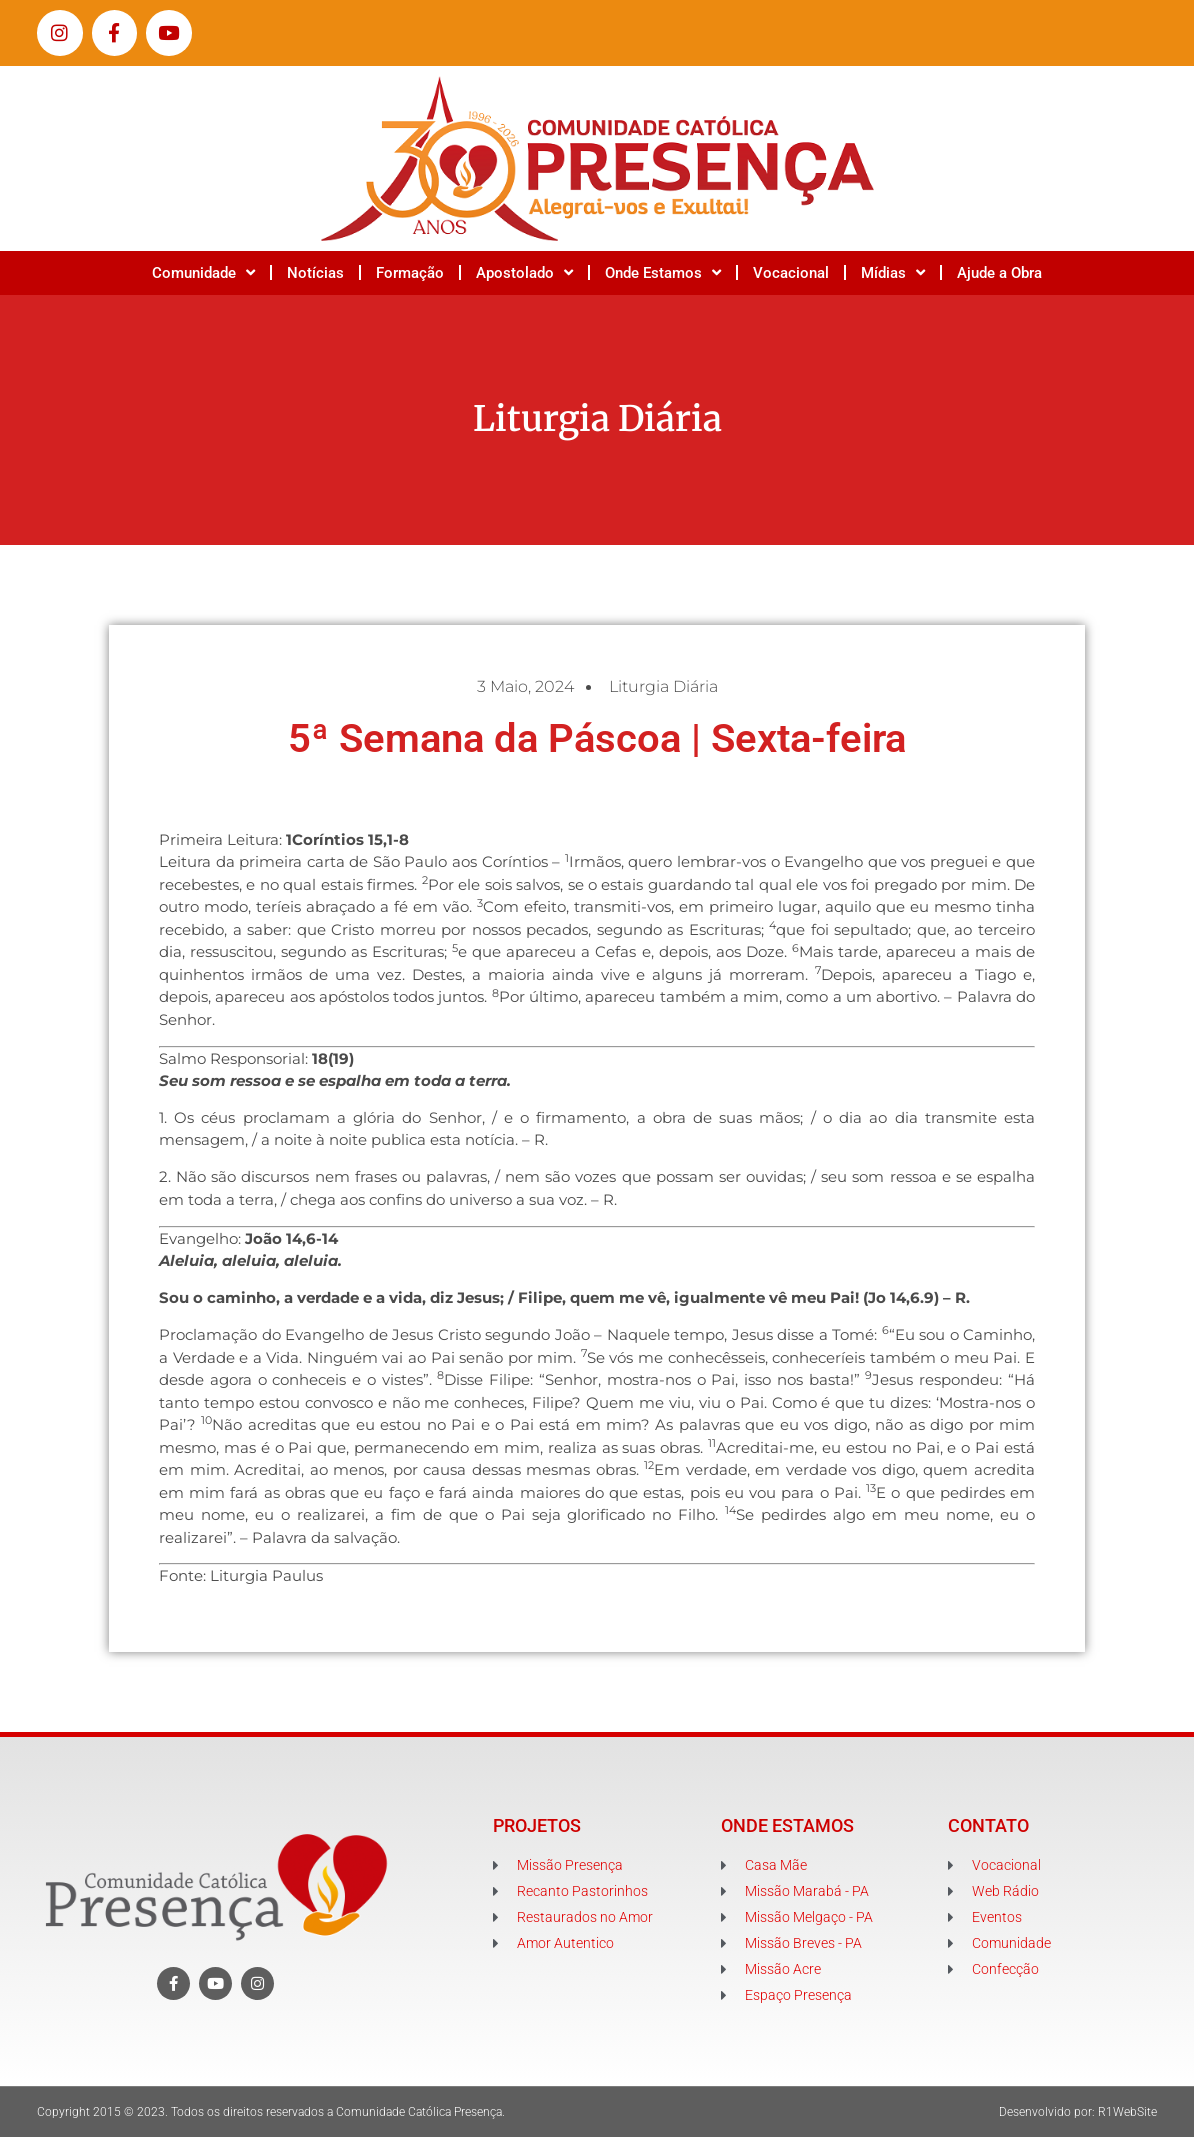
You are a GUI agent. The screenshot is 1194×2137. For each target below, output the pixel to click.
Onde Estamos (663, 272)
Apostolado (524, 272)
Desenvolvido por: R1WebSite (1078, 2112)
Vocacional (791, 273)
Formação (410, 273)
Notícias (315, 273)
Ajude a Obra (999, 273)
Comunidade (203, 272)
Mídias (893, 272)
